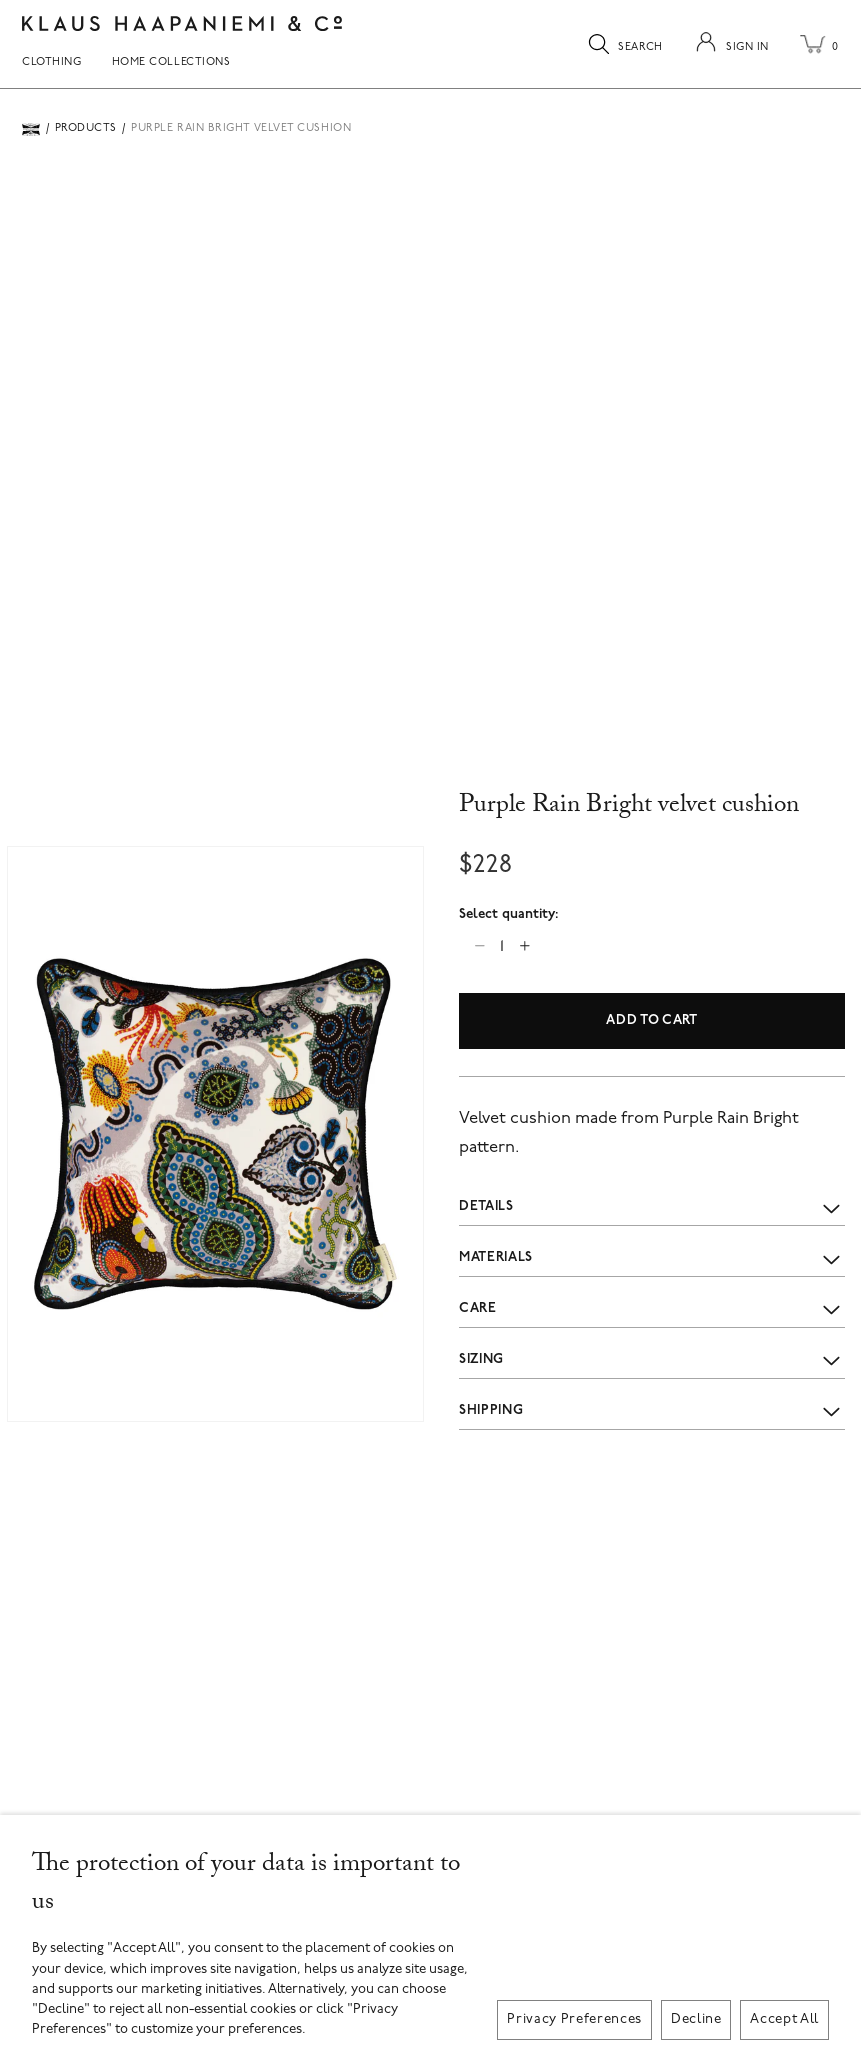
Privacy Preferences (574, 2019)
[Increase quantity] (524, 945)
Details (652, 1207)
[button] (215, 1134)
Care (652, 1308)
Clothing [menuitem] (51, 63)
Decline (696, 2019)
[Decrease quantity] (479, 945)
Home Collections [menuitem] (171, 63)
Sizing (652, 1359)
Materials (652, 1258)
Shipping (652, 1410)
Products (86, 129)
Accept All (784, 2019)
